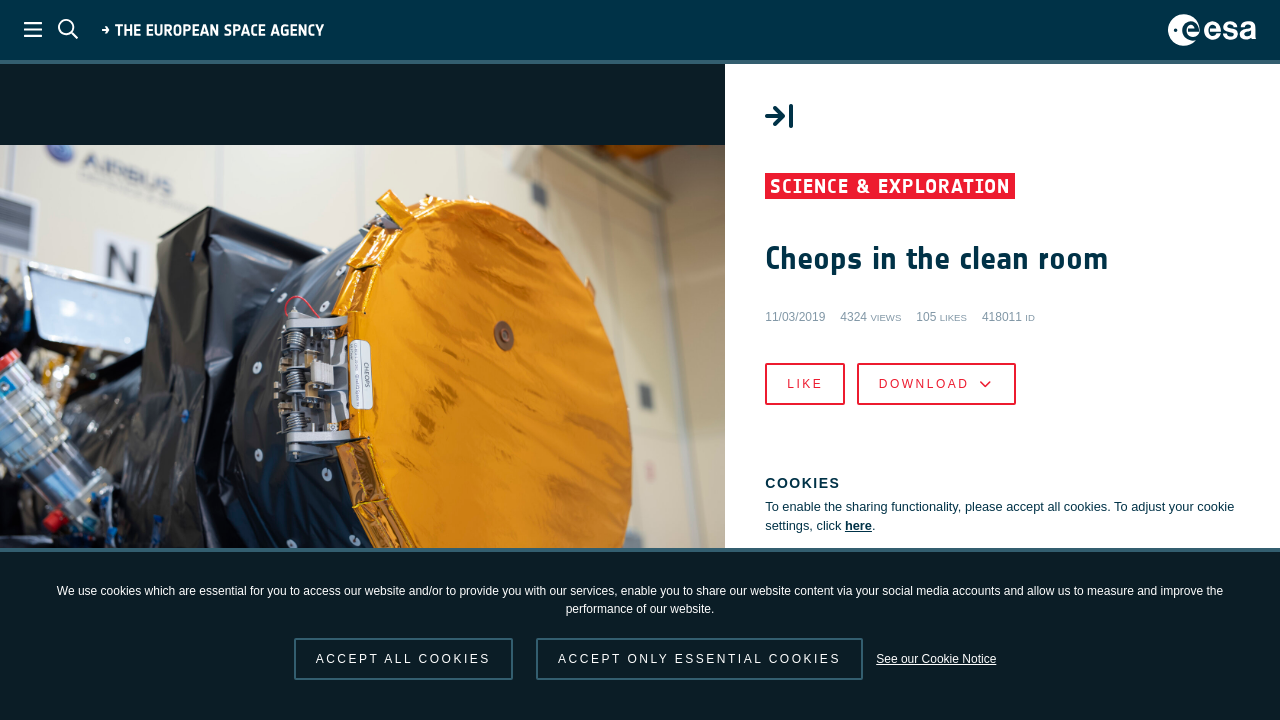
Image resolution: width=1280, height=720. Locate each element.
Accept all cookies (403, 659)
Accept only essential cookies (699, 659)
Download (940, 384)
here (863, 526)
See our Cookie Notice (936, 659)
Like (810, 384)
